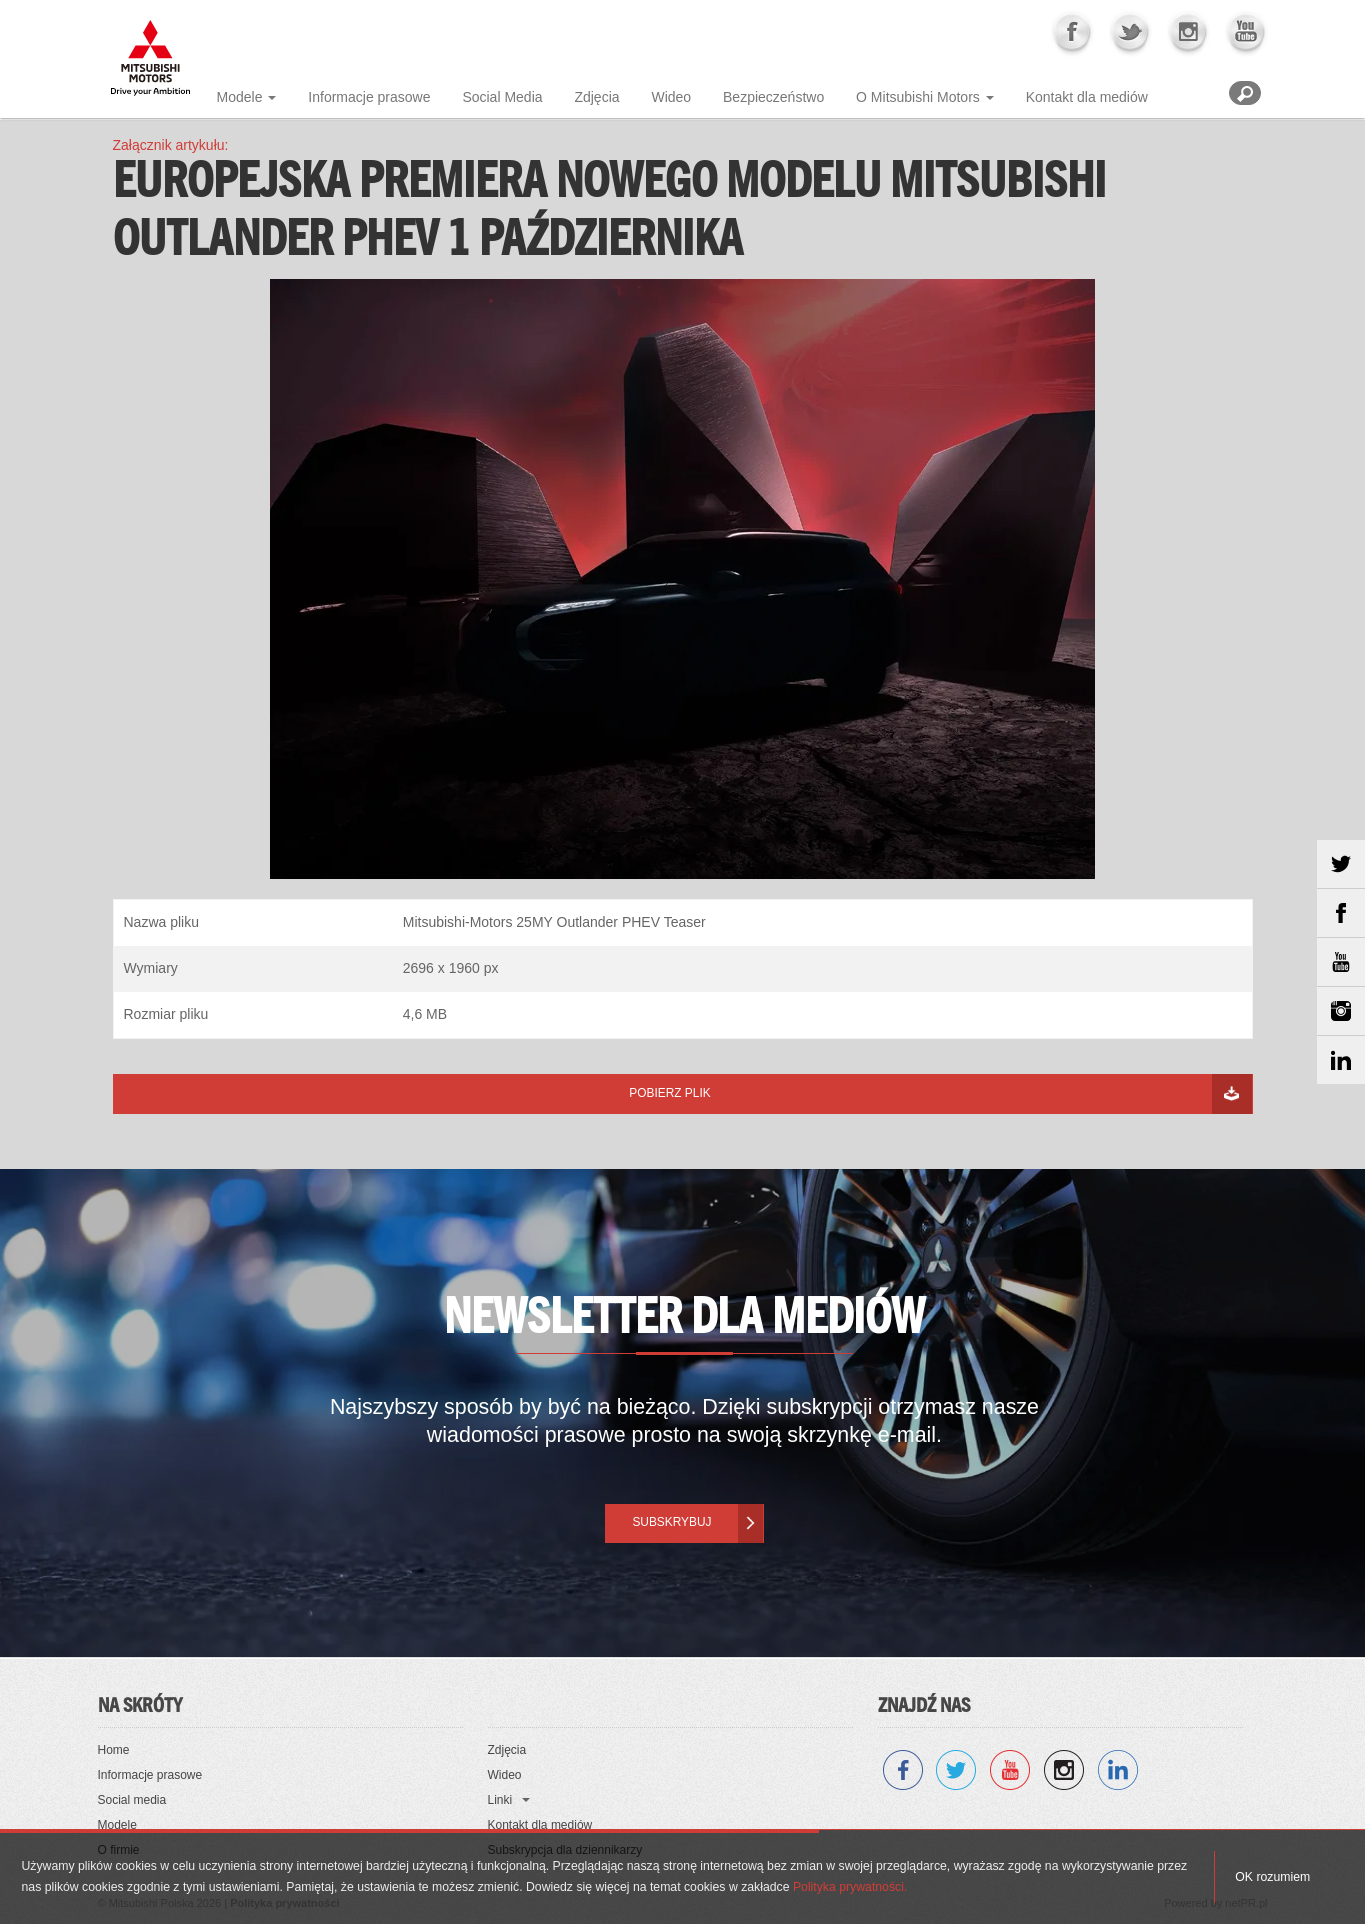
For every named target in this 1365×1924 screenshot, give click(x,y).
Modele (240, 97)
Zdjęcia (596, 97)
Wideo (671, 97)
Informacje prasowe (369, 97)
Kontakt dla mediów (1087, 97)
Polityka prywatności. (850, 1887)
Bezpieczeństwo (773, 97)
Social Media (502, 97)
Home (114, 1750)
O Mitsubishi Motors (918, 97)
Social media (132, 1800)
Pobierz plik (669, 1093)
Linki (500, 1800)
